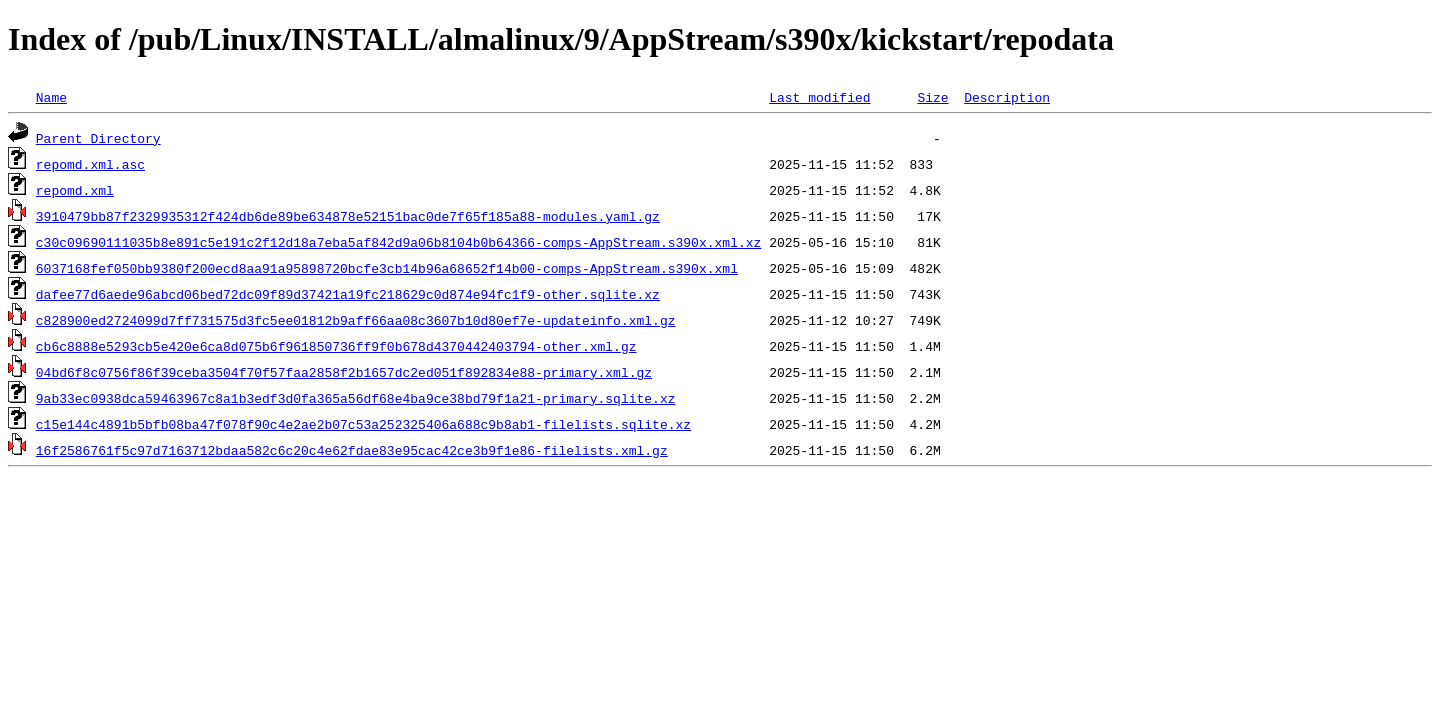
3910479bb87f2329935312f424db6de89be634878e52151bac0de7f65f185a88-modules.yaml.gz (348, 216)
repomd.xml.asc (90, 164)
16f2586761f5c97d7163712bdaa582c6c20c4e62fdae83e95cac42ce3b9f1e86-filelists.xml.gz (352, 450)
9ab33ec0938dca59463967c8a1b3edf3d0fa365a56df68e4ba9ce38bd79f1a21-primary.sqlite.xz (356, 398)
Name (51, 97)
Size (932, 97)
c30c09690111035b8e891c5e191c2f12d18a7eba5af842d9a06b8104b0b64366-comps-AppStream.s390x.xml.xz (398, 242)
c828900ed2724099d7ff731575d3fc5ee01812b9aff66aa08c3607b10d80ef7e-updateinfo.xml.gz (356, 320)
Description (1007, 97)
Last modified (819, 97)
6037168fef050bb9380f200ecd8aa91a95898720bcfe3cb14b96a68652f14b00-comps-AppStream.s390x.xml (387, 268)
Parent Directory (98, 138)
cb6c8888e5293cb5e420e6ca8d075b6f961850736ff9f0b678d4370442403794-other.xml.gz (336, 346)
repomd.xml (75, 190)
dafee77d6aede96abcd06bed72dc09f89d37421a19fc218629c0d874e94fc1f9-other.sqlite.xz (348, 294)
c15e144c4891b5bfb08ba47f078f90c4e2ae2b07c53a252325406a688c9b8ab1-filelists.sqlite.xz (363, 424)
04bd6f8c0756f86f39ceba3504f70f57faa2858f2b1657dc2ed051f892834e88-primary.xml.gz (344, 372)
